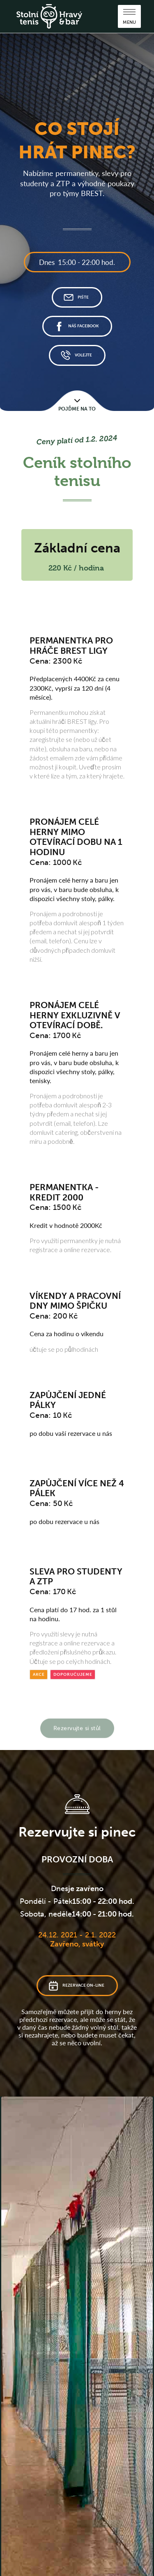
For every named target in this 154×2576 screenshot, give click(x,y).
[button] (129, 16)
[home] (49, 16)
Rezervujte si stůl (77, 1721)
